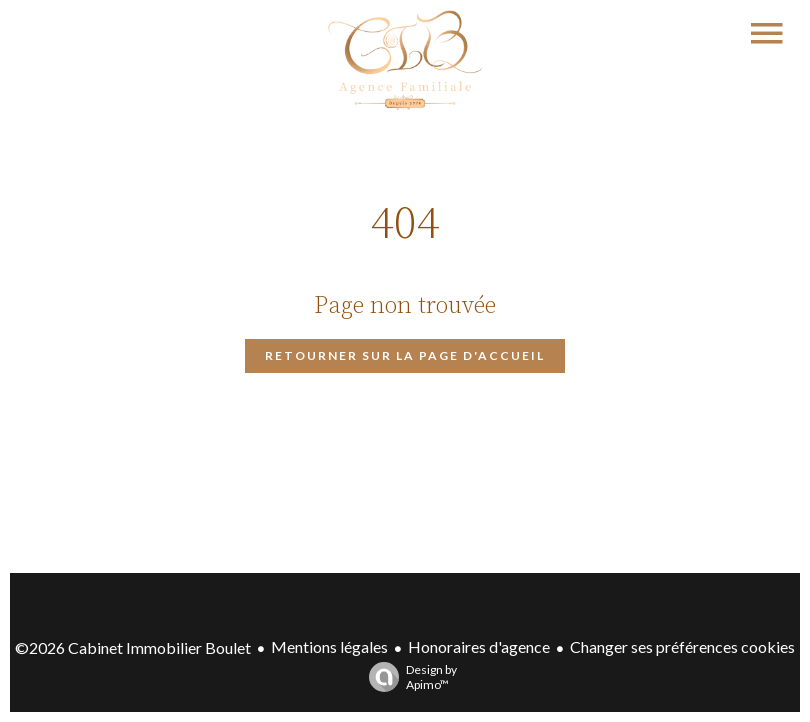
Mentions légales (329, 646)
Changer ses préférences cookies (682, 646)
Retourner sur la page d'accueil (405, 355)
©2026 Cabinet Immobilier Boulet (133, 647)
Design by (408, 677)
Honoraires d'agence (479, 646)
